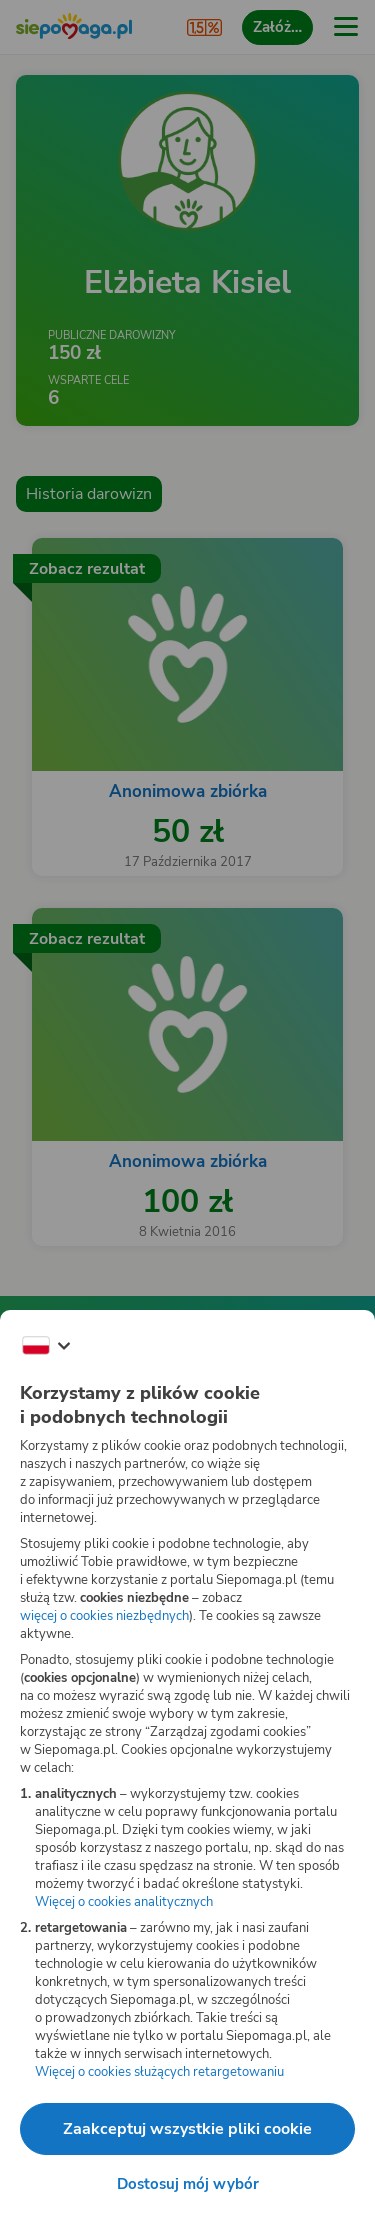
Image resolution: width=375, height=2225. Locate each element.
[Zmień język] (46, 1346)
